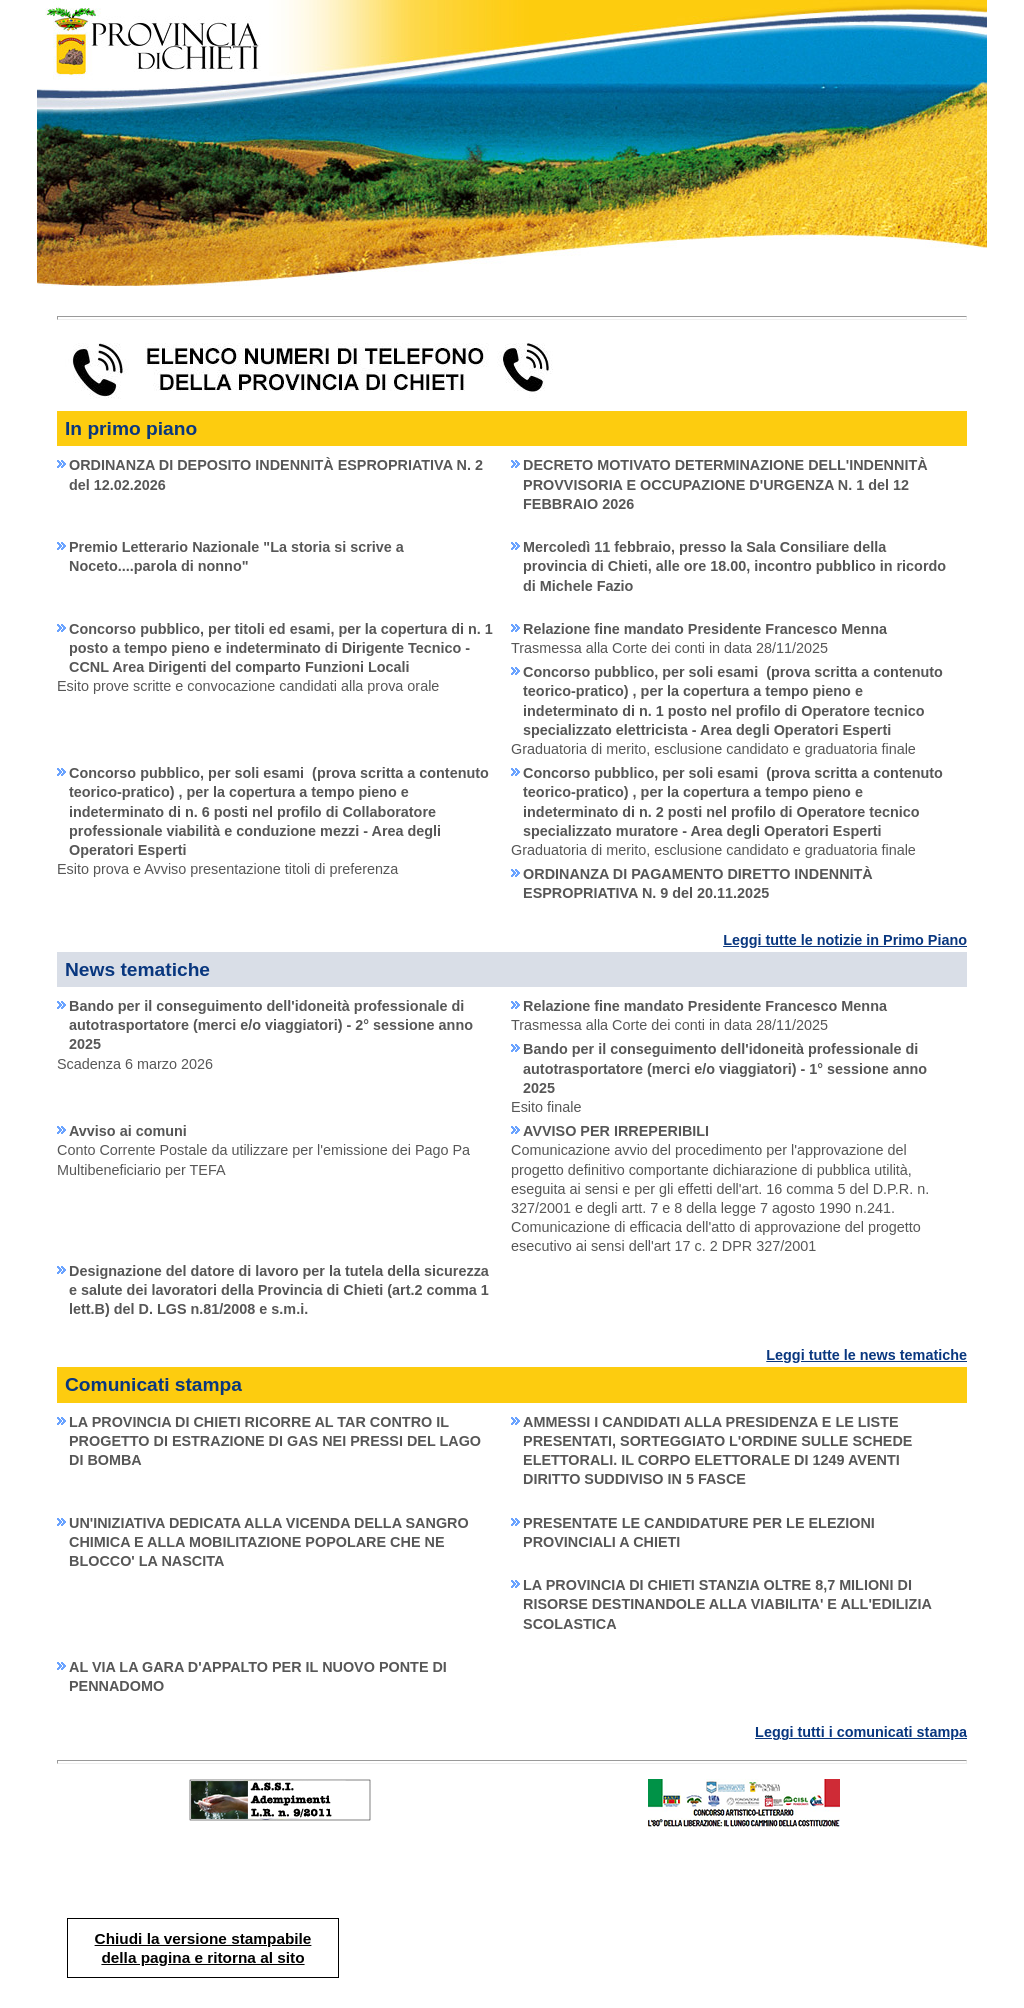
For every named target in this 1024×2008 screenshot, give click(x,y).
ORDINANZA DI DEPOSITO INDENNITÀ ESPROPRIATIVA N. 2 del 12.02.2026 (276, 474)
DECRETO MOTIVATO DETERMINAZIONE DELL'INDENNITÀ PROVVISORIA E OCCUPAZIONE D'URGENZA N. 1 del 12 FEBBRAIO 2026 (725, 484)
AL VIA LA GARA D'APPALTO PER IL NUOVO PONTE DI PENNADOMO (258, 1676)
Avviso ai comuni (128, 1131)
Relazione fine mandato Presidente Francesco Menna (705, 629)
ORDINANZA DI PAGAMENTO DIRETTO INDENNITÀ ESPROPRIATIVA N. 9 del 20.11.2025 (698, 883)
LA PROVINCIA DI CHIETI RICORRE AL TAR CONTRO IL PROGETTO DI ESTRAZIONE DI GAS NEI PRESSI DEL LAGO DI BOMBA (275, 1441)
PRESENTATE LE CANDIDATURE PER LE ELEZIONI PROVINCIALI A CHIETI (699, 1532)
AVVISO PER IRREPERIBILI (616, 1131)
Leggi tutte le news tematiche (866, 1355)
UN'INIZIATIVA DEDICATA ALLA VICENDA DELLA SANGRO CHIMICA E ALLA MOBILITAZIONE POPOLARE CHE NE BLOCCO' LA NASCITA (269, 1542)
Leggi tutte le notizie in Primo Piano (845, 940)
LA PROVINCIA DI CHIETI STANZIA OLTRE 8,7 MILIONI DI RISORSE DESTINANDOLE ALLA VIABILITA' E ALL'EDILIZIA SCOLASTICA (727, 1604)
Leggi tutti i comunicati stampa (861, 1732)
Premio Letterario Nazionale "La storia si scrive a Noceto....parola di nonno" (236, 556)
